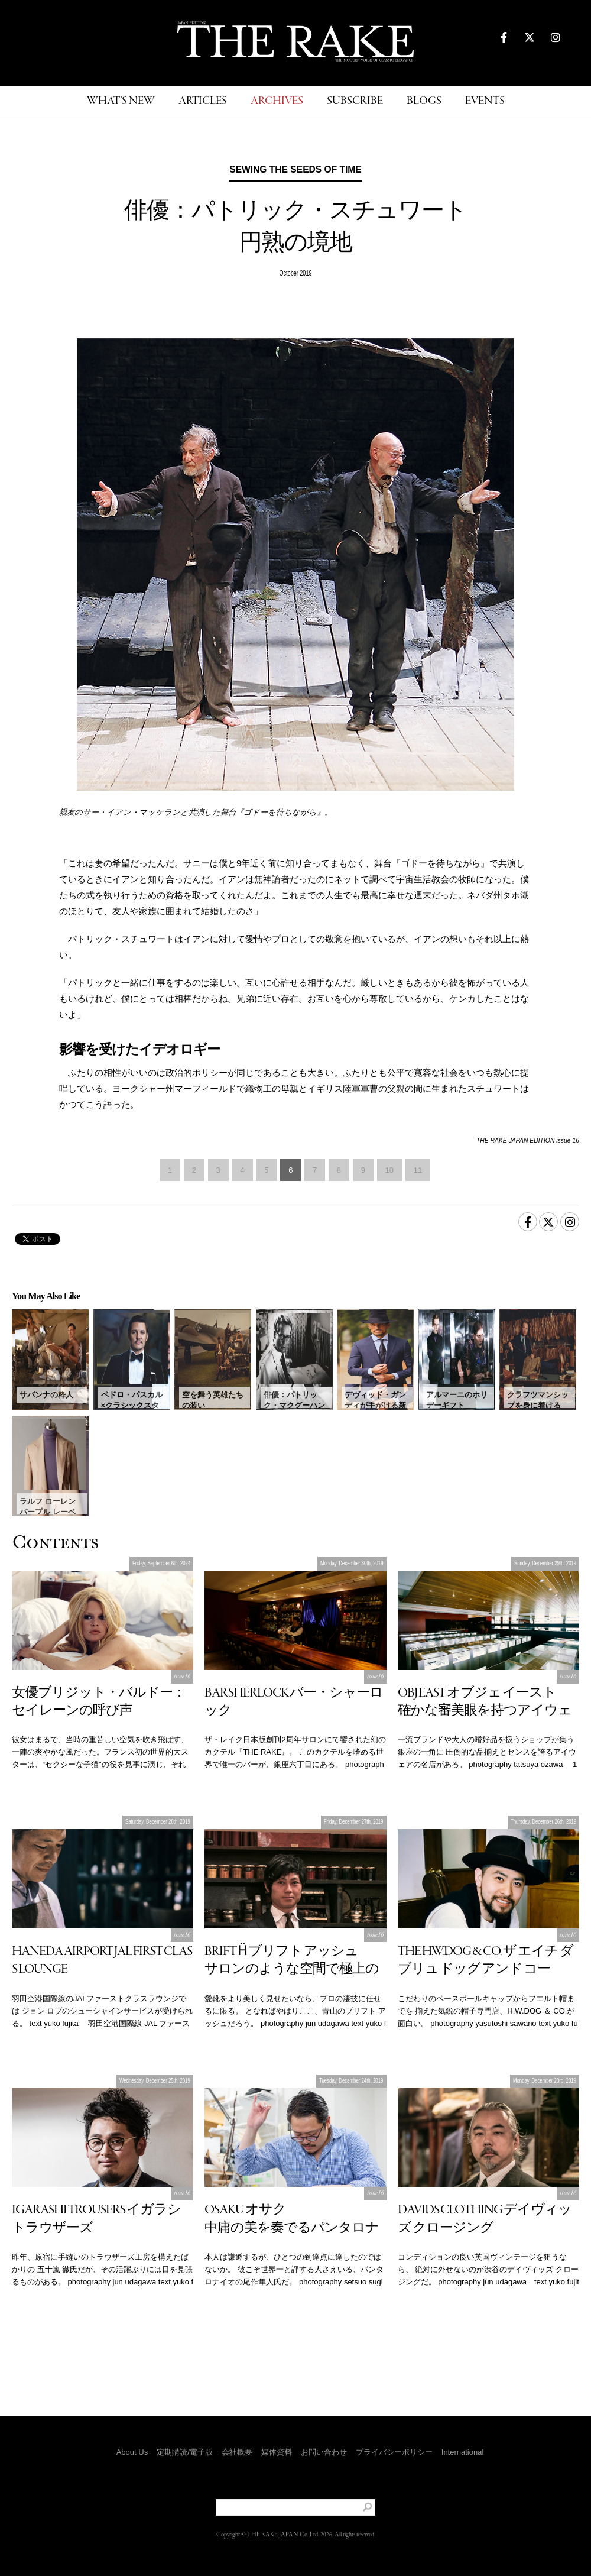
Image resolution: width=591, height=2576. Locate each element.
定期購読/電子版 (185, 2452)
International (462, 2452)
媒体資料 (276, 2452)
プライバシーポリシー (394, 2452)
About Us (132, 2452)
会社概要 (237, 2452)
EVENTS (485, 101)
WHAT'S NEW (121, 101)
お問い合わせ (324, 2452)
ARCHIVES (277, 101)
